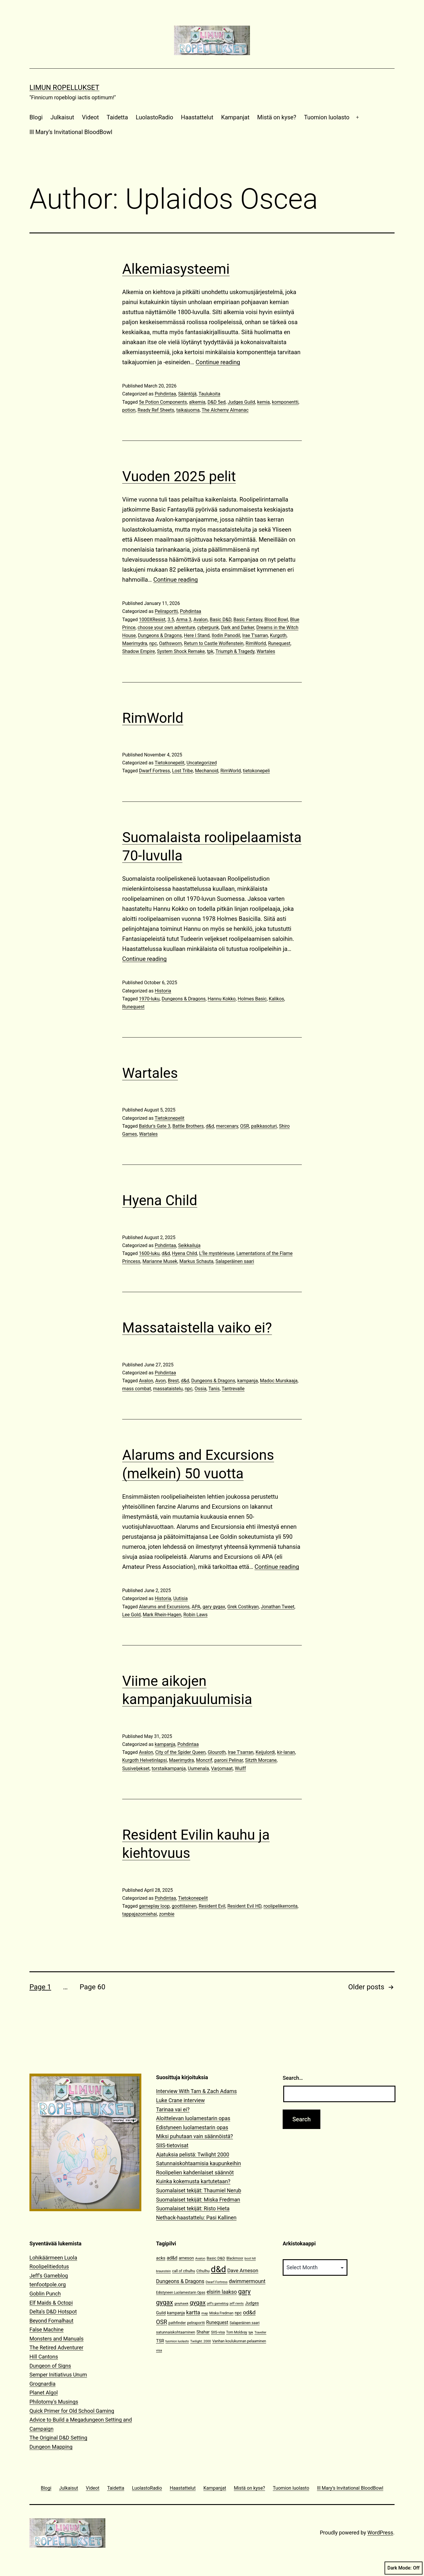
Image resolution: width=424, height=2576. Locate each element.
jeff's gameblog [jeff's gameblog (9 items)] (217, 2303)
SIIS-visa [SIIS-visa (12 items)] (218, 2332)
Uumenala (198, 1768)
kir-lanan (286, 1752)
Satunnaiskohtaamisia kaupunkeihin (198, 2163)
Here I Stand (197, 635)
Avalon (200, 619)
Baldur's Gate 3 (154, 1126)
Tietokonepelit (169, 763)
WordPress (380, 2532)
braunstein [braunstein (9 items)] (163, 2271)
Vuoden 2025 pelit (179, 476)
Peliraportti (166, 611)
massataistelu (168, 1388)
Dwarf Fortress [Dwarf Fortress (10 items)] (216, 2282)
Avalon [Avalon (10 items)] (200, 2258)
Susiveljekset (136, 1768)
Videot (90, 117)
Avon (160, 1380)
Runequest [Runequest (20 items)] (217, 2322)
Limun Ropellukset (64, 87)
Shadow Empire (138, 651)
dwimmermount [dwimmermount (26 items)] (247, 2281)
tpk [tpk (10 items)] (251, 2332)
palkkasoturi (264, 1126)
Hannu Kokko (222, 999)
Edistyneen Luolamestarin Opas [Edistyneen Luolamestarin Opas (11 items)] (180, 2292)
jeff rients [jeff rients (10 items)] (237, 2303)
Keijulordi (265, 1752)
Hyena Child (159, 1200)
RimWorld (256, 643)
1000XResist (152, 619)
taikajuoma (188, 410)
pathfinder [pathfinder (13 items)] (177, 2323)
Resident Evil (212, 1906)
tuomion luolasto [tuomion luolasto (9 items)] (177, 2341)
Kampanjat (235, 117)
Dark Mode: (403, 2568)
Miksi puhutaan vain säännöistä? (194, 2136)
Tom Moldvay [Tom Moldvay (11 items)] (236, 2332)
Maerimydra (134, 643)
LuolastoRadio (154, 117)
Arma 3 (183, 619)
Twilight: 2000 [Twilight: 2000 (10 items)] (200, 2341)
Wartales (265, 651)
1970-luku (149, 999)
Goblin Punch (45, 2293)
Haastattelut (197, 117)
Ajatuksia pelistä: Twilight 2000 (192, 2154)
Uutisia (180, 1598)
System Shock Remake (181, 651)
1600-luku (149, 1253)
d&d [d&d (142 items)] (218, 2269)
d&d (210, 1126)
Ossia (200, 1388)
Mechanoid (206, 771)
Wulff (240, 1768)
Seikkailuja (189, 1245)
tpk (210, 651)
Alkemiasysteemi (176, 268)
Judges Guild (241, 402)
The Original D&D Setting (58, 2438)
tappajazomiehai (139, 1914)
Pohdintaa (165, 394)
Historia (163, 991)
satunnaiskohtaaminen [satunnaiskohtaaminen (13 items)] (175, 2332)
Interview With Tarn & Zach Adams (196, 2091)
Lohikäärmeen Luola (53, 2258)
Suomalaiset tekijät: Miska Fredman (198, 2199)
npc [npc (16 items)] (238, 2313)
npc (153, 643)
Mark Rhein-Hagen (162, 1614)
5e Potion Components (163, 402)
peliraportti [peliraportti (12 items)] (196, 2323)
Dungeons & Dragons (160, 635)
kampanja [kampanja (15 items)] (176, 2313)
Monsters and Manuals (56, 2339)
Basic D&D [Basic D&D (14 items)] (216, 2258)
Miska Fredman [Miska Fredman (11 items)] (221, 2313)
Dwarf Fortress (154, 771)
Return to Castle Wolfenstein (214, 643)
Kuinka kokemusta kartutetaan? (193, 2181)
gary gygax (214, 1606)
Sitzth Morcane (260, 1760)
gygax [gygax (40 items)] (198, 2302)
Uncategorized (201, 763)
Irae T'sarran (255, 635)
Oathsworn (170, 643)
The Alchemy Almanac (225, 410)
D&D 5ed (217, 402)
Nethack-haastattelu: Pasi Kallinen (196, 2217)
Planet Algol (43, 2392)
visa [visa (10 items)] (159, 2350)
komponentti (285, 402)
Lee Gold (131, 1614)
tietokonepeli (256, 771)
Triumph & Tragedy (235, 651)
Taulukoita (209, 394)
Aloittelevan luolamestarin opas (193, 2118)
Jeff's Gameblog (48, 2275)
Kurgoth (278, 635)
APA (196, 1606)
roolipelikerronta (281, 1906)
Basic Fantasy (247, 619)
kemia (263, 402)
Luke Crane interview (180, 2100)
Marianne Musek (160, 1261)
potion (128, 410)
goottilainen (184, 1906)
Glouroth (217, 1752)
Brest (173, 1380)
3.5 (171, 619)
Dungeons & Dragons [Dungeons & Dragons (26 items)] (180, 2281)
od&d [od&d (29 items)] (249, 2312)
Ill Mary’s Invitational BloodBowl (70, 132)
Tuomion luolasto (326, 117)
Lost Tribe (182, 771)
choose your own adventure (166, 627)
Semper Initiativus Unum (58, 2374)
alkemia (197, 402)
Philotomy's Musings (53, 2402)
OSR (244, 1126)
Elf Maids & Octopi (51, 2303)
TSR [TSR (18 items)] (160, 2341)
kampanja (247, 1380)
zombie (166, 1914)
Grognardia (42, 2384)
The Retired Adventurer (56, 2347)
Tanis (214, 1388)
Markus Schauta (196, 1261)
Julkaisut (62, 117)
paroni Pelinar (228, 1760)
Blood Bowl (276, 619)
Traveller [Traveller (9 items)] (260, 2332)
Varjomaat (222, 1768)
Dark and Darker (237, 627)
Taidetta (117, 117)
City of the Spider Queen (180, 1752)
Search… (293, 2078)
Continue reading (218, 362)
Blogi (36, 117)
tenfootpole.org (47, 2284)
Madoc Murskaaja (279, 1380)
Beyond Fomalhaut (51, 2321)
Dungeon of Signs (50, 2366)
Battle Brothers (188, 1126)
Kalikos (276, 999)
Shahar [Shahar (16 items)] (203, 2332)
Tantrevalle (233, 1388)
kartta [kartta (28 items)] (193, 2312)
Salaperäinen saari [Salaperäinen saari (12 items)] (245, 2323)
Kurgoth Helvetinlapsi (144, 1760)
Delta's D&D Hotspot (53, 2311)
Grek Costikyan (243, 1606)
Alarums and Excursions (164, 1606)
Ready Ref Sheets (156, 410)
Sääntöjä (187, 394)
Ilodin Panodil (226, 635)
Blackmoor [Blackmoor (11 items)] (234, 2258)
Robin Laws (195, 1614)
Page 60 (92, 1987)
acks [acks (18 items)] (160, 2258)
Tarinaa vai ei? (173, 2109)
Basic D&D (220, 619)
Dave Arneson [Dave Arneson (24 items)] (242, 2270)
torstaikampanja (169, 1768)
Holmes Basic (252, 999)
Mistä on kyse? (276, 117)
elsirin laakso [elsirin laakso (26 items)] (222, 2292)
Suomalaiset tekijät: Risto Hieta (193, 2208)
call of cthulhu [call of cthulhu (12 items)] (183, 2271)
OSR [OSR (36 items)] (161, 2322)
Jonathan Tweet (277, 1606)
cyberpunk (208, 627)
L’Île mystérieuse (216, 1253)
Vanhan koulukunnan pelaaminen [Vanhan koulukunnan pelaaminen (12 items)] (239, 2341)
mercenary (227, 1126)
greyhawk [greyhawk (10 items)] (181, 2303)
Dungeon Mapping (50, 2447)
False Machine (46, 2329)
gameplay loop (154, 1906)
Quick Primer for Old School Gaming (71, 2411)
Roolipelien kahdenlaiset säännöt (195, 2172)
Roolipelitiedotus (49, 2266)
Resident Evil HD (244, 1906)
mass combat (136, 1388)
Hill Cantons (43, 2357)
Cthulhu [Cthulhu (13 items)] (203, 2271)
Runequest (279, 643)
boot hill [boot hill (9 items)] (250, 2258)
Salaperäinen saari (235, 1261)
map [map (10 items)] (204, 2313)
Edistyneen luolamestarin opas (192, 2127)
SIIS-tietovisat (172, 2145)
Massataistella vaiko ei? (197, 1327)
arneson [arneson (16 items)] (186, 2258)
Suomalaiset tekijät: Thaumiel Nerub (198, 2190)
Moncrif (204, 1760)
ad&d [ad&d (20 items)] (172, 2258)
